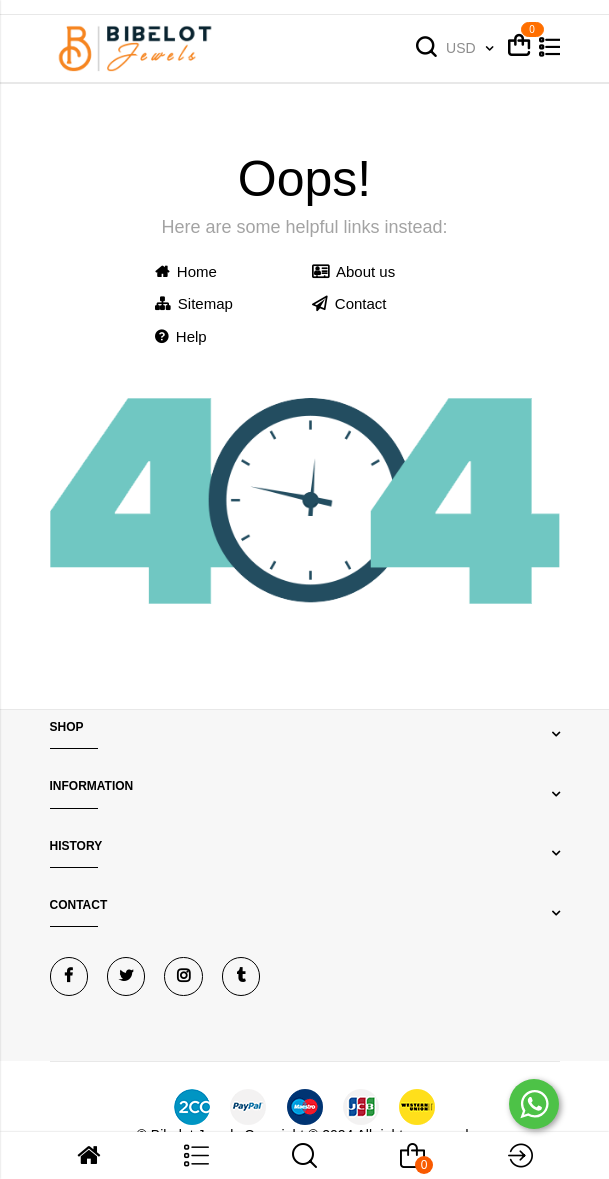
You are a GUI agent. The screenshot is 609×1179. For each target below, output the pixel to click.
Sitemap (194, 303)
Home (186, 271)
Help (181, 336)
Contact (349, 303)
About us (354, 271)
